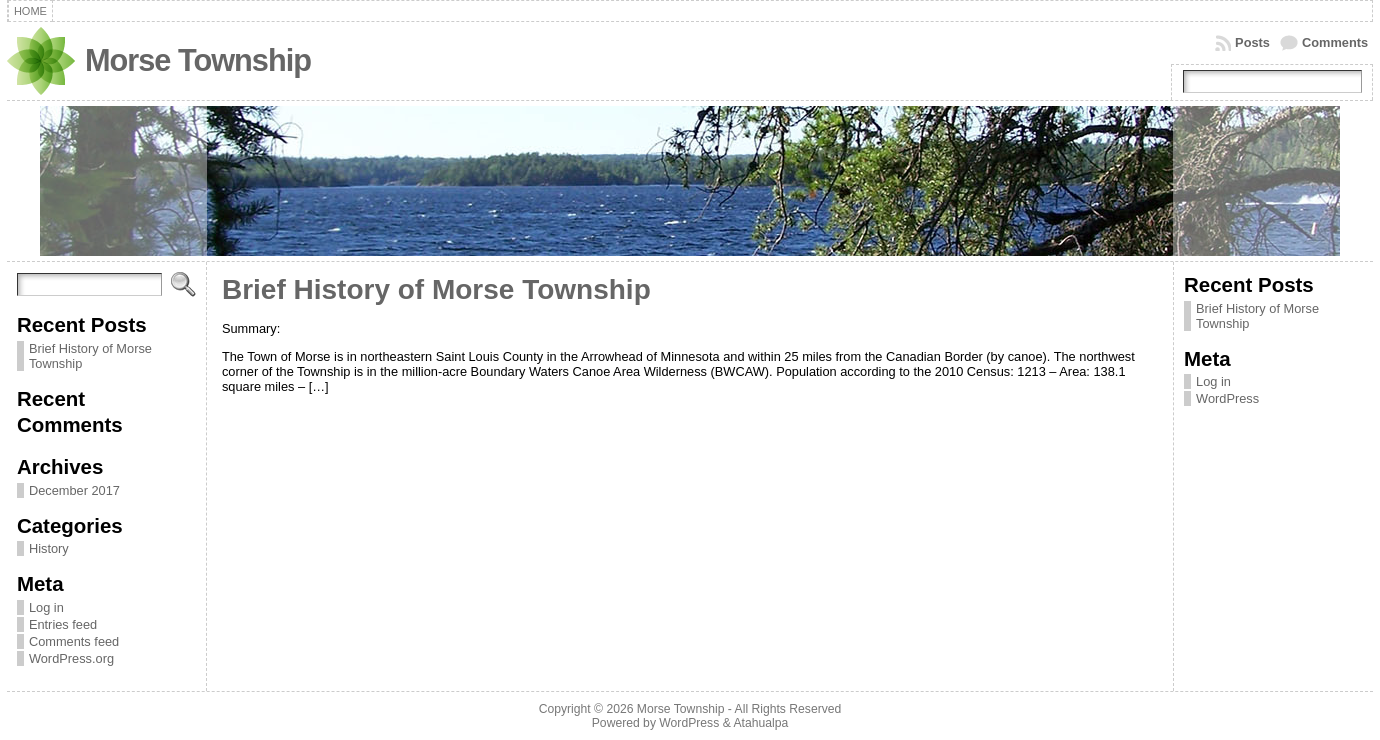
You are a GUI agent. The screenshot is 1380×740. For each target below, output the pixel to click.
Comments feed (74, 641)
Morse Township (198, 60)
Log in (46, 607)
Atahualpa (760, 723)
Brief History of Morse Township (436, 289)
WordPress (1227, 398)
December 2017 (74, 490)
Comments (1335, 42)
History (49, 548)
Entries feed (63, 624)
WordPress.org (71, 658)
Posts (1252, 42)
